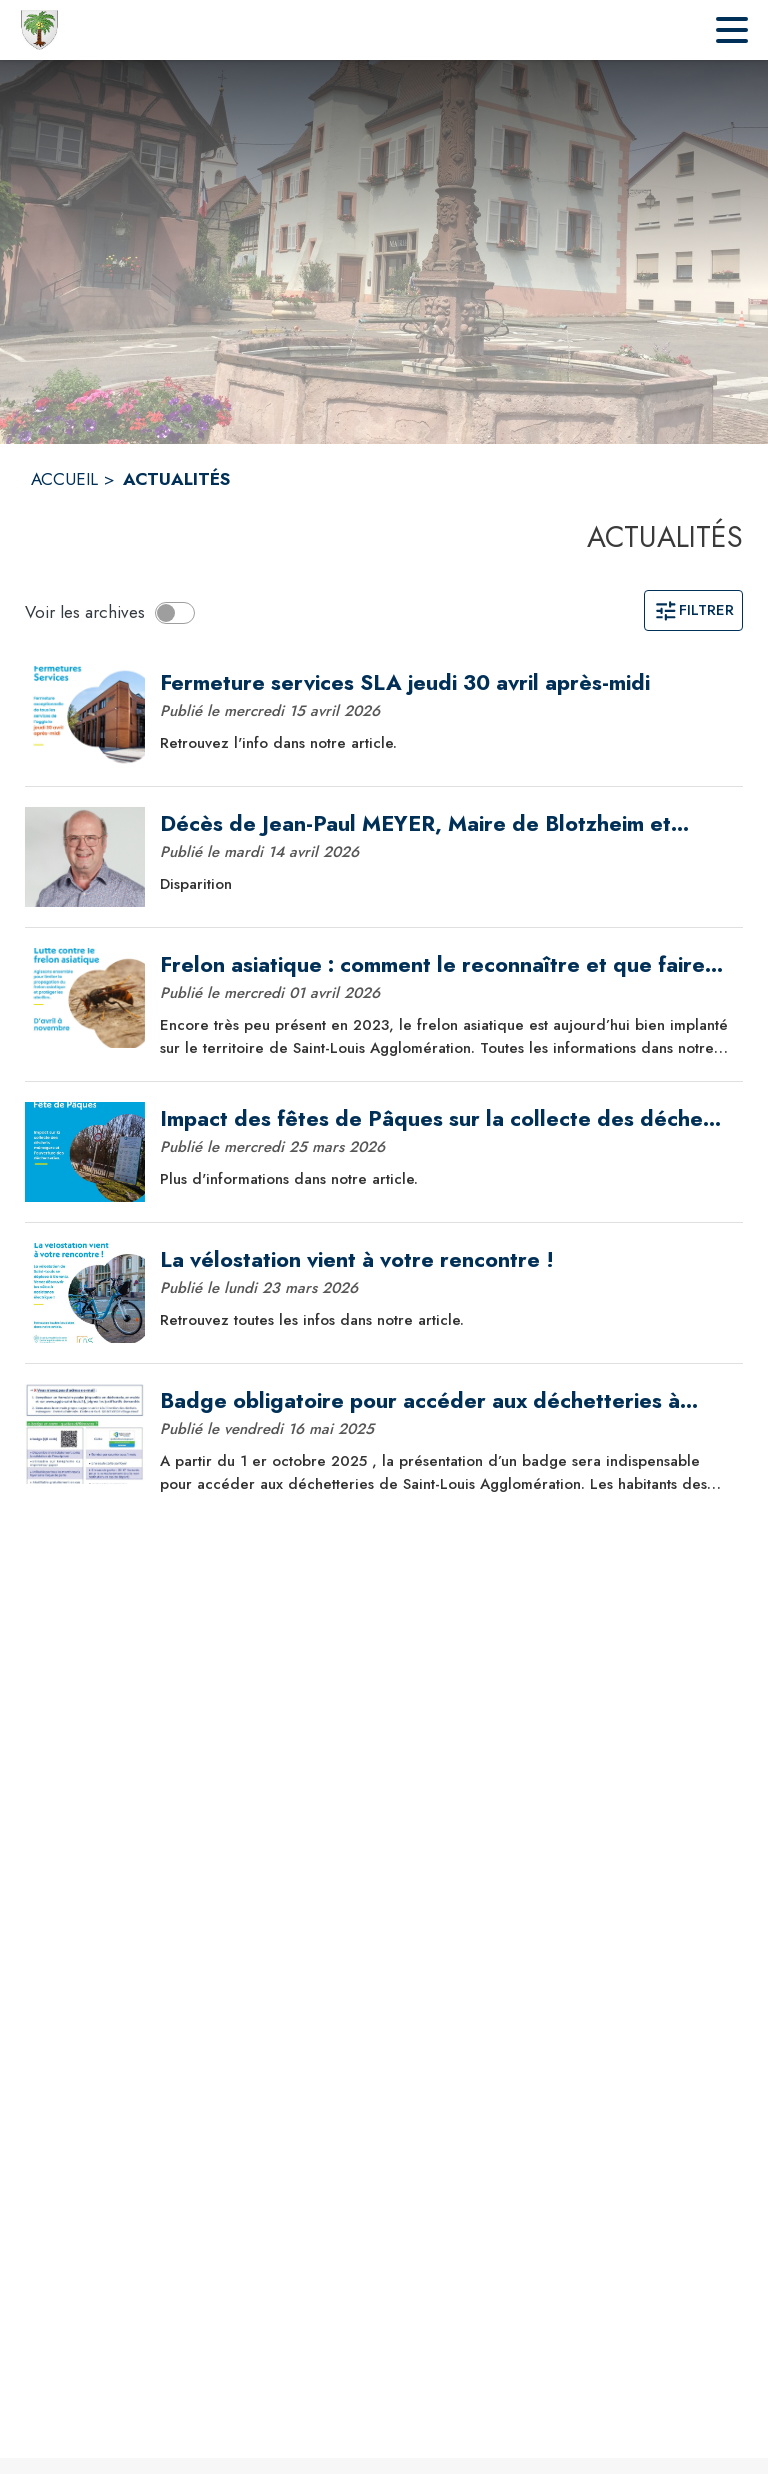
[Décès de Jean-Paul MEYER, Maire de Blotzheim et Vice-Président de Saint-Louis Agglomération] (444, 824)
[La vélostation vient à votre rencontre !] (444, 1260)
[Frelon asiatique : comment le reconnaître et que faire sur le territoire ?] (444, 965)
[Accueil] (39, 30)
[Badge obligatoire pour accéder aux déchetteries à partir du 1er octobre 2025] (444, 1401)
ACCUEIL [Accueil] (64, 479)
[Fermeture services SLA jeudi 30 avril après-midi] (444, 683)
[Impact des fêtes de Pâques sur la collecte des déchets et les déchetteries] (444, 1119)
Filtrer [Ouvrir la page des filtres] (693, 610)
